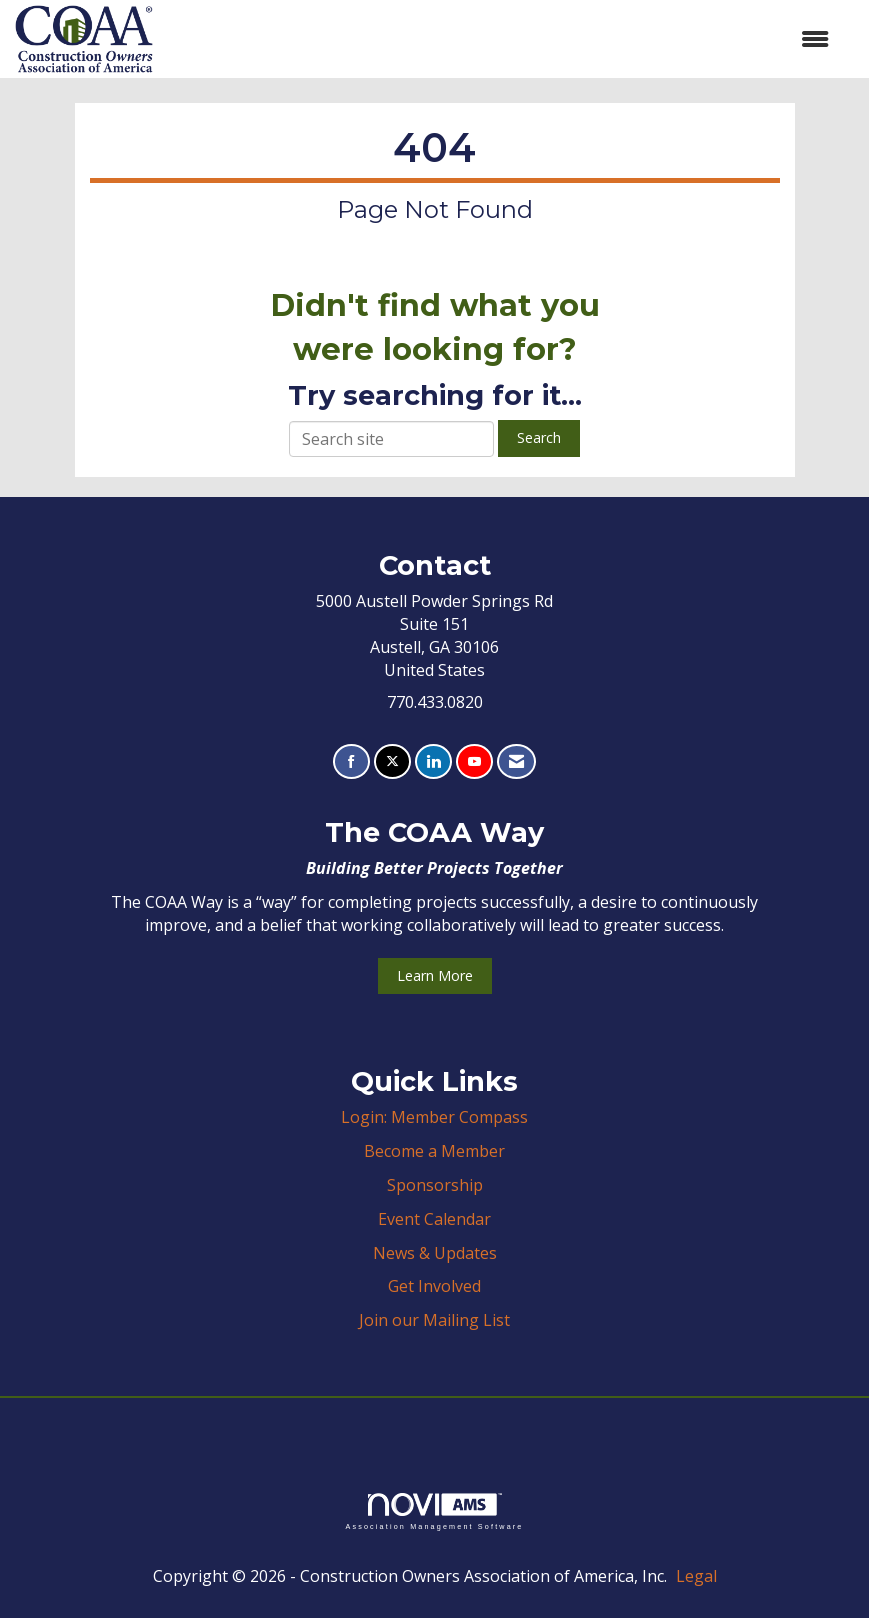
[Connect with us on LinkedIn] (433, 761)
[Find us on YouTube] (474, 761)
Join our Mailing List (434, 1320)
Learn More (435, 975)
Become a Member (434, 1151)
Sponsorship (435, 1185)
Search (539, 437)
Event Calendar (434, 1219)
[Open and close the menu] (501, 39)
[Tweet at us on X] (392, 761)
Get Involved (434, 1286)
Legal (696, 1576)
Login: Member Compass (434, 1117)
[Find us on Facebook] (351, 761)
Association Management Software (434, 1511)
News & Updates (435, 1253)
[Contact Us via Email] (516, 761)
